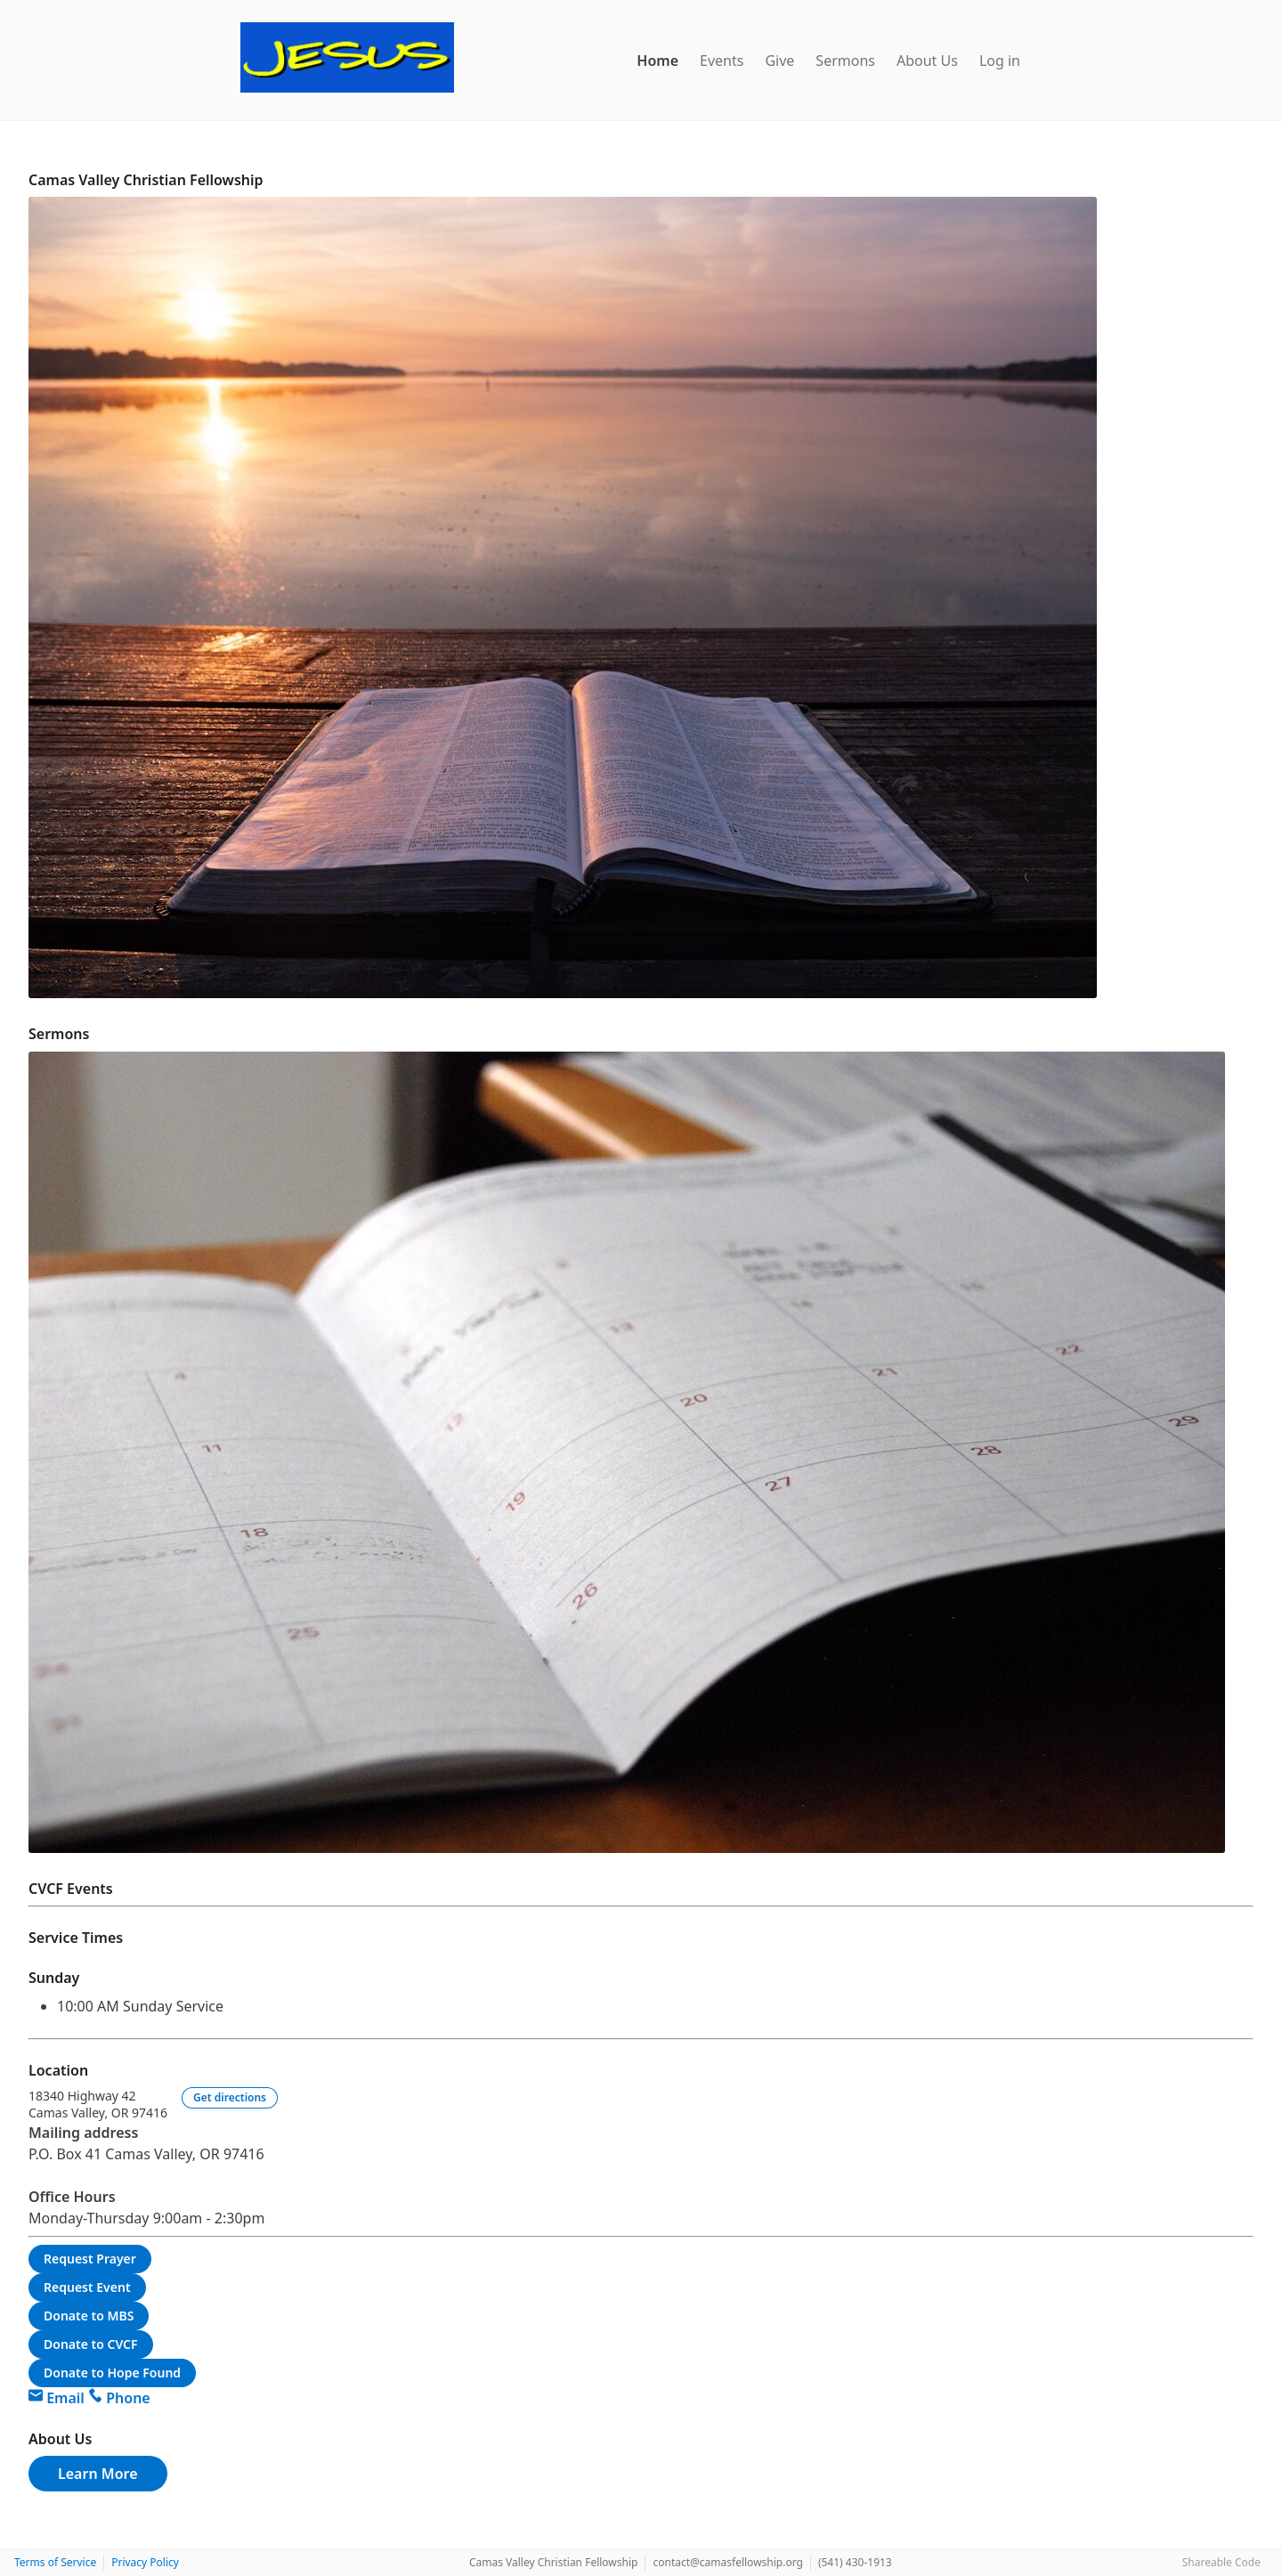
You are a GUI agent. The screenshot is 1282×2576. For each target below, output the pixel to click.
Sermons (845, 60)
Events (721, 60)
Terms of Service (55, 2562)
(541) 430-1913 (855, 2562)
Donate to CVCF (91, 2344)
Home (657, 60)
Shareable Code (1221, 2562)
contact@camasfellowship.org (727, 2562)
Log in (999, 60)
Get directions (229, 2097)
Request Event (87, 2287)
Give (779, 60)
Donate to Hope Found (112, 2372)
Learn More (98, 2473)
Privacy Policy (145, 2562)
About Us (927, 60)
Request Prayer (90, 2258)
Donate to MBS (89, 2315)
